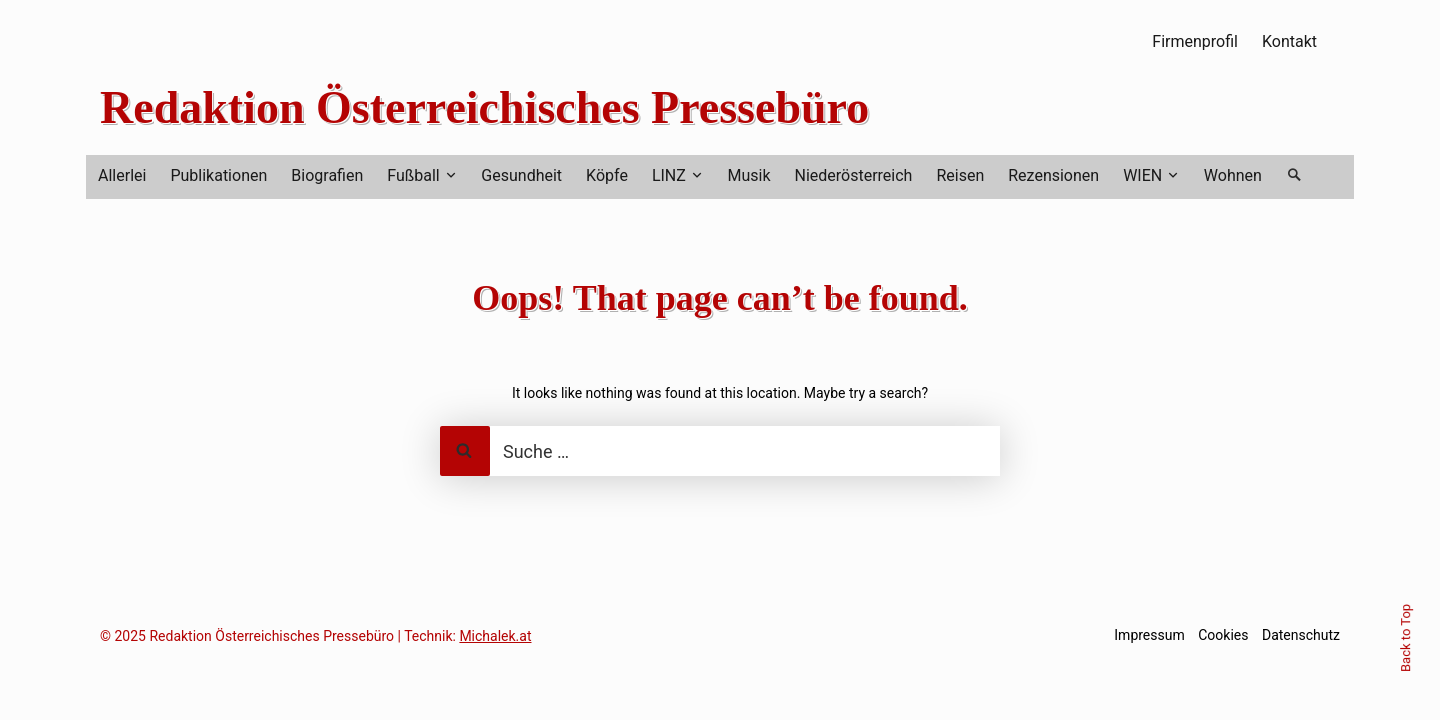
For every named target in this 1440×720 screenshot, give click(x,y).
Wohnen (1233, 175)
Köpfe (607, 175)
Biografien (327, 175)
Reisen (960, 175)
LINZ (669, 175)
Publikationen (218, 175)
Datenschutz (1301, 635)
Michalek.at (495, 636)
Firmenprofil (1195, 41)
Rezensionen (1053, 175)
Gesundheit (521, 175)
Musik (748, 175)
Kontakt (1289, 41)
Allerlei (122, 175)
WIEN (1142, 175)
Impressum (1149, 635)
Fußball (413, 175)
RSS (1341, 41)
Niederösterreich (854, 175)
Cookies (1223, 635)
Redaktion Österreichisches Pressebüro (484, 107)
